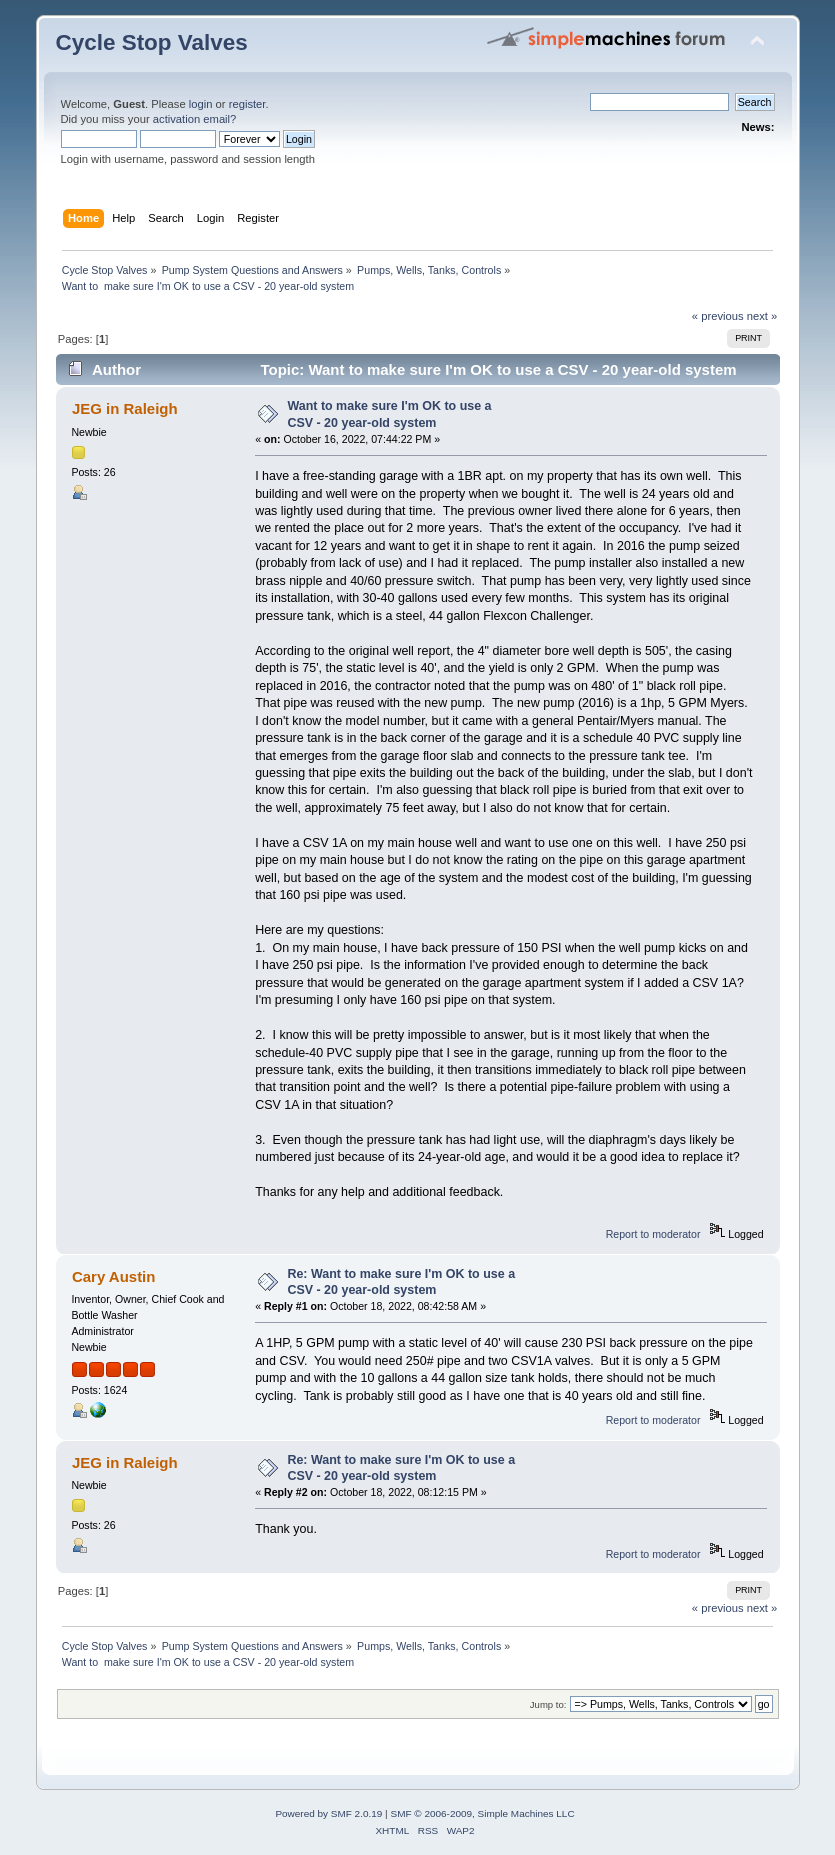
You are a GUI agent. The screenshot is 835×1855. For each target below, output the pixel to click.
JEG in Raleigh (125, 408)
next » (762, 316)
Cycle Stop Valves (152, 42)
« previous (718, 316)
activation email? (195, 119)
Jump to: (548, 1704)
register (247, 104)
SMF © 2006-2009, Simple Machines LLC (482, 1813)
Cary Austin (113, 1276)
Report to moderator (653, 1234)
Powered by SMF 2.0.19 (328, 1813)
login (201, 104)
